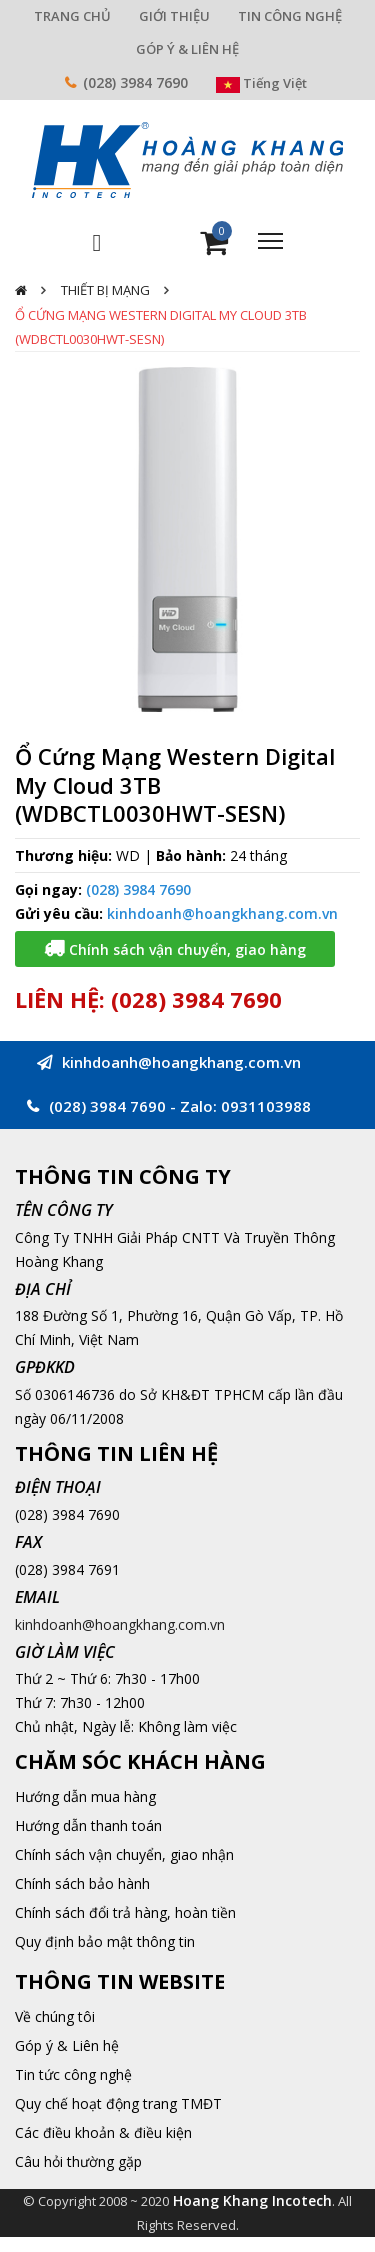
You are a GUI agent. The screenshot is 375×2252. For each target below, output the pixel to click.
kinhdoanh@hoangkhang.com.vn (222, 913)
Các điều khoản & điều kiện (103, 2132)
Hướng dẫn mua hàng (85, 1796)
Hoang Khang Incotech (252, 2200)
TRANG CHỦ (72, 16)
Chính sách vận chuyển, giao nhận (124, 1854)
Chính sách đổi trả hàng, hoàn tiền (125, 1912)
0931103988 (266, 1106)
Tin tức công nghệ (73, 2074)
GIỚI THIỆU (174, 16)
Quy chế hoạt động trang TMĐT (118, 2103)
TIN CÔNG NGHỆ (290, 16)
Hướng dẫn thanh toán (88, 1825)
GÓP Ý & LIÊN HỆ (187, 49)
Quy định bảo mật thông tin (105, 1941)
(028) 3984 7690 (135, 82)
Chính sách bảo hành (82, 1883)
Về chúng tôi (55, 2016)
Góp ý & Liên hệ (67, 2045)
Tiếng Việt (261, 83)
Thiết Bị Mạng (105, 290)
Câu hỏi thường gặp (78, 2161)
